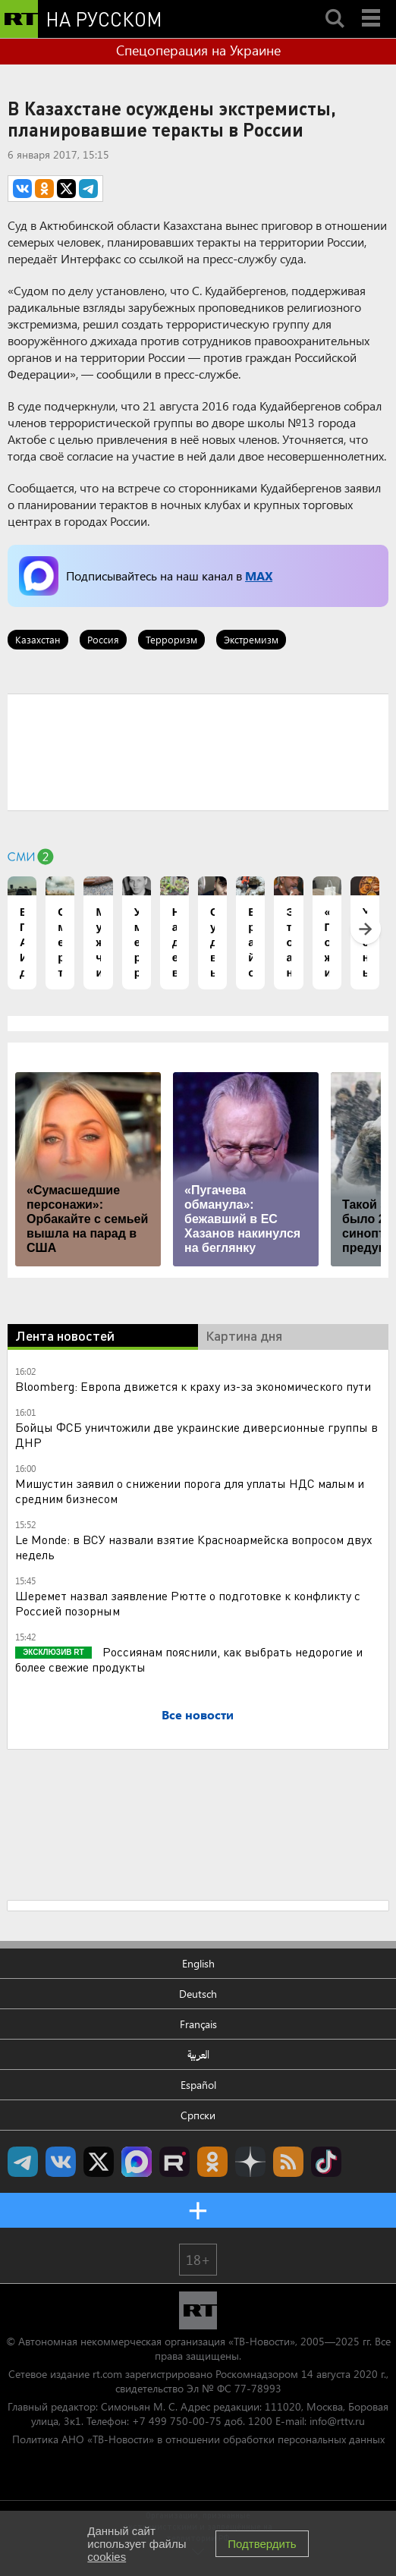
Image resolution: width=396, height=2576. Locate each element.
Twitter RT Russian (98, 2162)
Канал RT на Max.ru (136, 2162)
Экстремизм (251, 639)
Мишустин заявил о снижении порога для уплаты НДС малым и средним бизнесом (189, 1490)
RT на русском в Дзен (250, 2162)
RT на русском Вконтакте (61, 2162)
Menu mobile (372, 5)
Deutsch (198, 1993)
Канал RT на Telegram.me (23, 2162)
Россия (103, 639)
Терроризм (171, 639)
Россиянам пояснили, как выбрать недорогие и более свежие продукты (189, 1659)
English (198, 1963)
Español (198, 2084)
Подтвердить (262, 2543)
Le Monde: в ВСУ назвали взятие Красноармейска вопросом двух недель (193, 1546)
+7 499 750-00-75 (177, 2421)
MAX (258, 575)
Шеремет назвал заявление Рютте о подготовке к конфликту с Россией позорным (187, 1602)
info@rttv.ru (337, 2421)
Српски (198, 2115)
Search (335, 5)
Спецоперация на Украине (198, 50)
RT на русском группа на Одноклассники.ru (212, 2162)
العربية (198, 2054)
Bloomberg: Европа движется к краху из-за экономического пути (193, 1386)
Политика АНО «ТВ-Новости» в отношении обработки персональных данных (198, 2439)
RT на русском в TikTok (326, 2162)
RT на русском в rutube (174, 2162)
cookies (106, 2556)
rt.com (107, 2374)
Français (198, 2024)
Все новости (198, 1714)
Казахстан (38, 639)
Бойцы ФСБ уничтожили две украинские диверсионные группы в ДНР (196, 1434)
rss (288, 2162)
